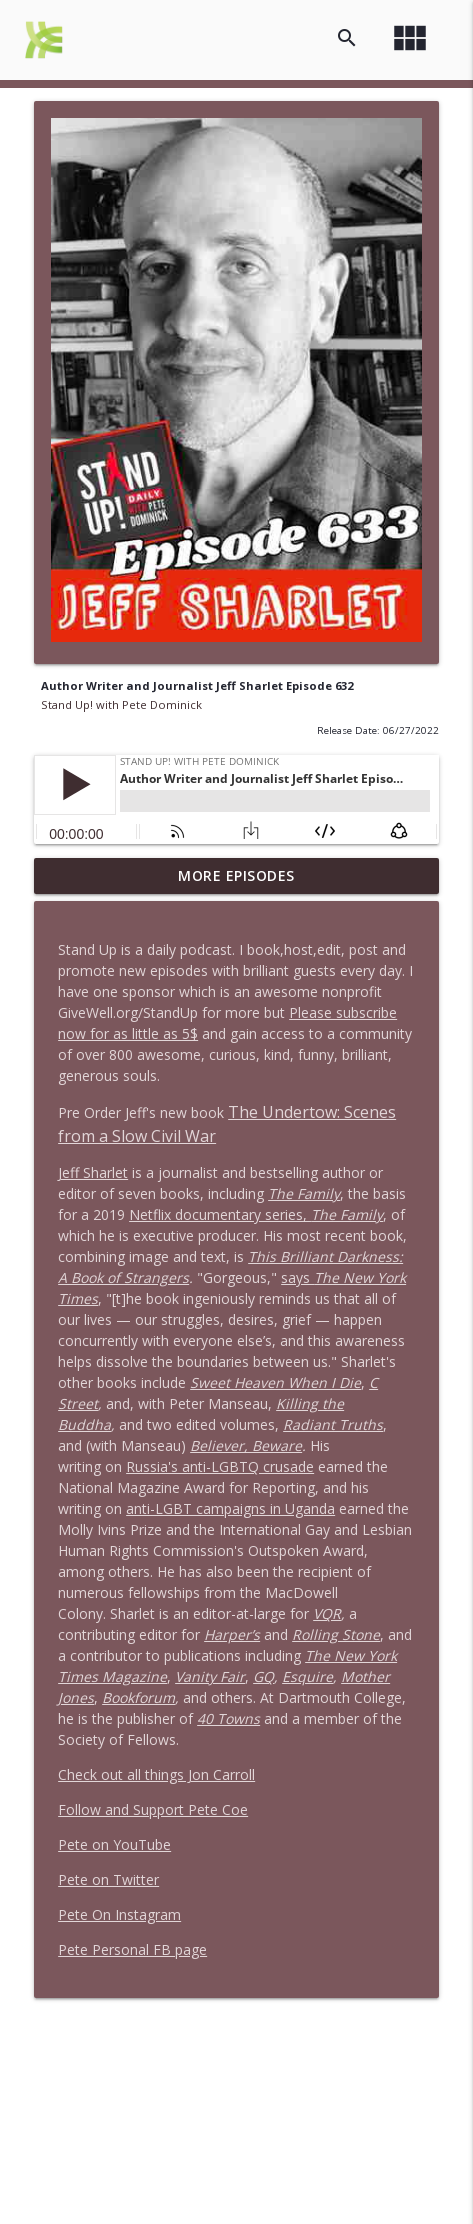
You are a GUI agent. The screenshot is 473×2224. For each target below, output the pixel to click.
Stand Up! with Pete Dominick (121, 704)
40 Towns (228, 1718)
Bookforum (138, 1697)
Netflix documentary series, (256, 1214)
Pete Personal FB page (132, 1949)
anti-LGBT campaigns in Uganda (230, 1508)
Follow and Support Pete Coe (153, 1809)
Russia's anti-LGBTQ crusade (220, 1466)
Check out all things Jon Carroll (156, 1774)
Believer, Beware (246, 1445)
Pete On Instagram (119, 1914)
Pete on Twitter (108, 1879)
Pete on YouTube (114, 1844)
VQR (327, 1613)
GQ (263, 1676)
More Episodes (236, 875)
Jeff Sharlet (93, 1172)
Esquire (307, 1676)
